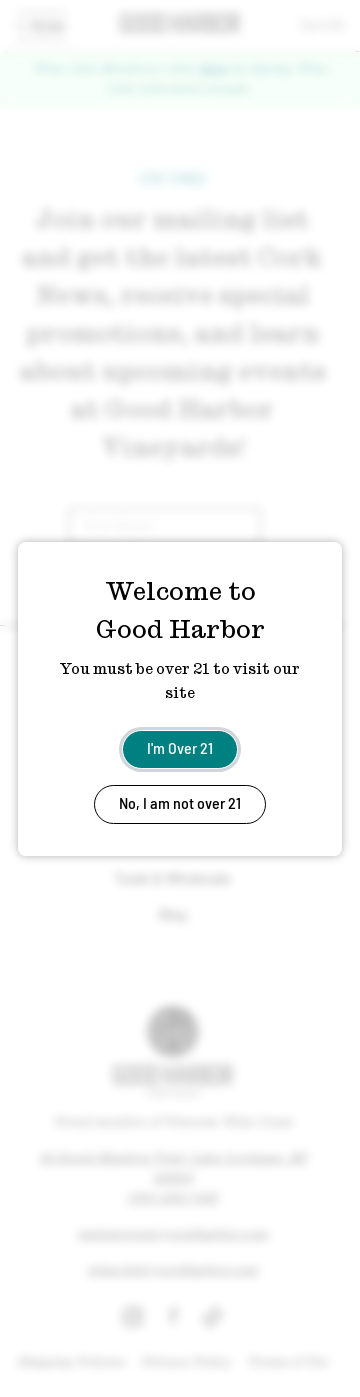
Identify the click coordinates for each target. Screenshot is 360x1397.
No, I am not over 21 (180, 802)
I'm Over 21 (180, 747)
